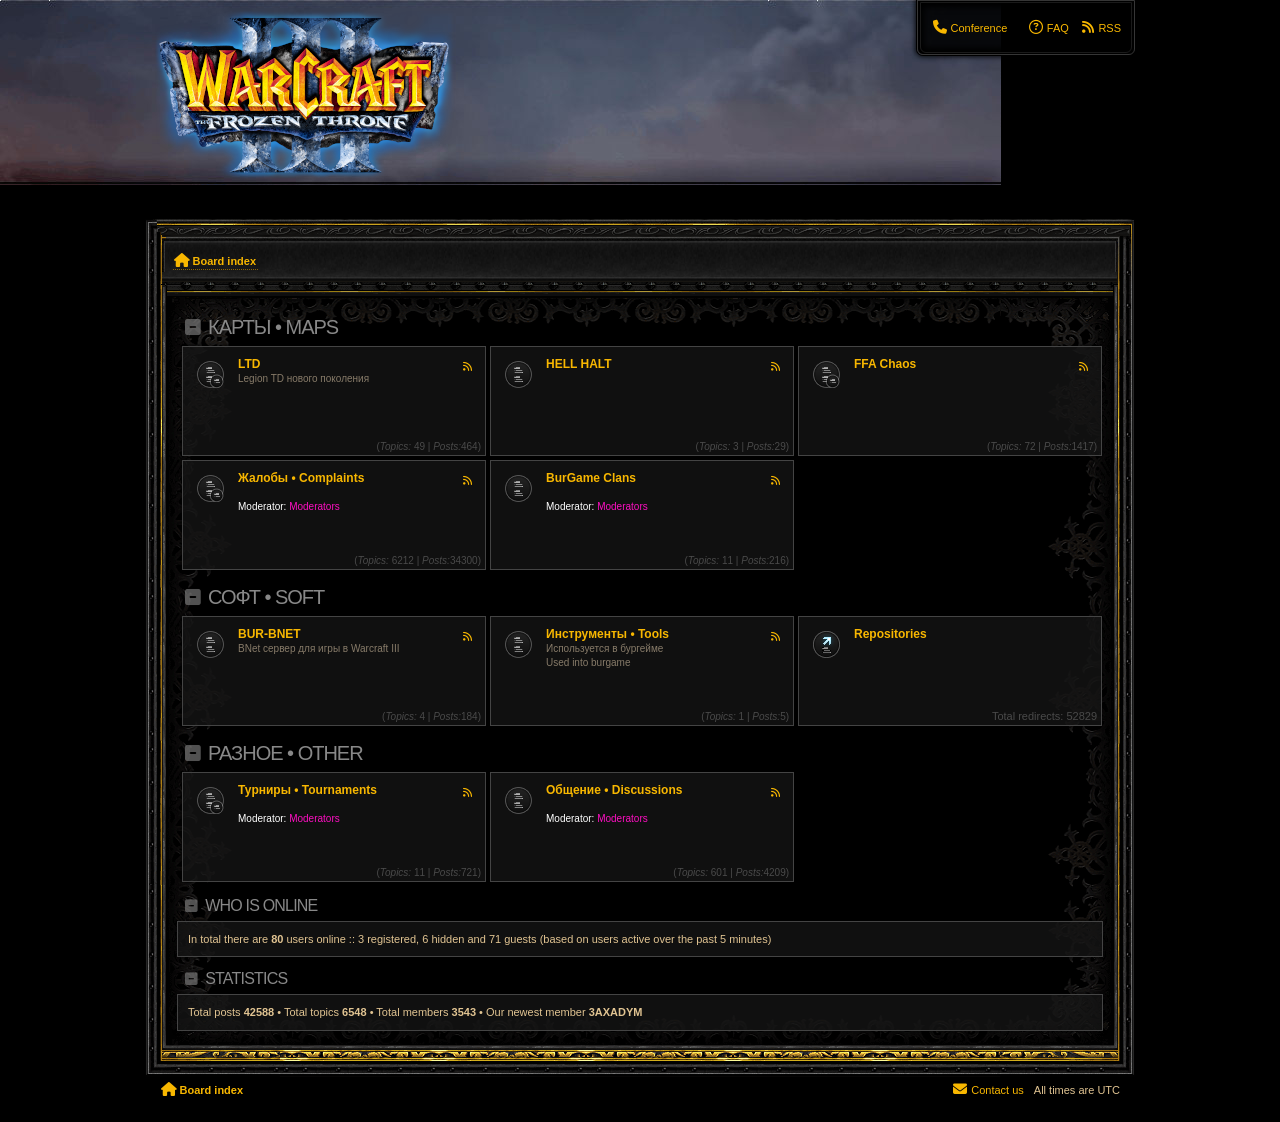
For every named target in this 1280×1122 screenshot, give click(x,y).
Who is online (261, 905)
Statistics (246, 978)
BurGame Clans (591, 478)
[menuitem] (969, 28)
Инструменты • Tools (607, 634)
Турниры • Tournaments (307, 790)
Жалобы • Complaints (301, 478)
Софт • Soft (266, 597)
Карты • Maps (273, 327)
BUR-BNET (269, 634)
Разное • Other (285, 753)
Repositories (890, 634)
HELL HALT (579, 364)
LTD (249, 364)
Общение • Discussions (614, 790)
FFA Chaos (885, 364)
